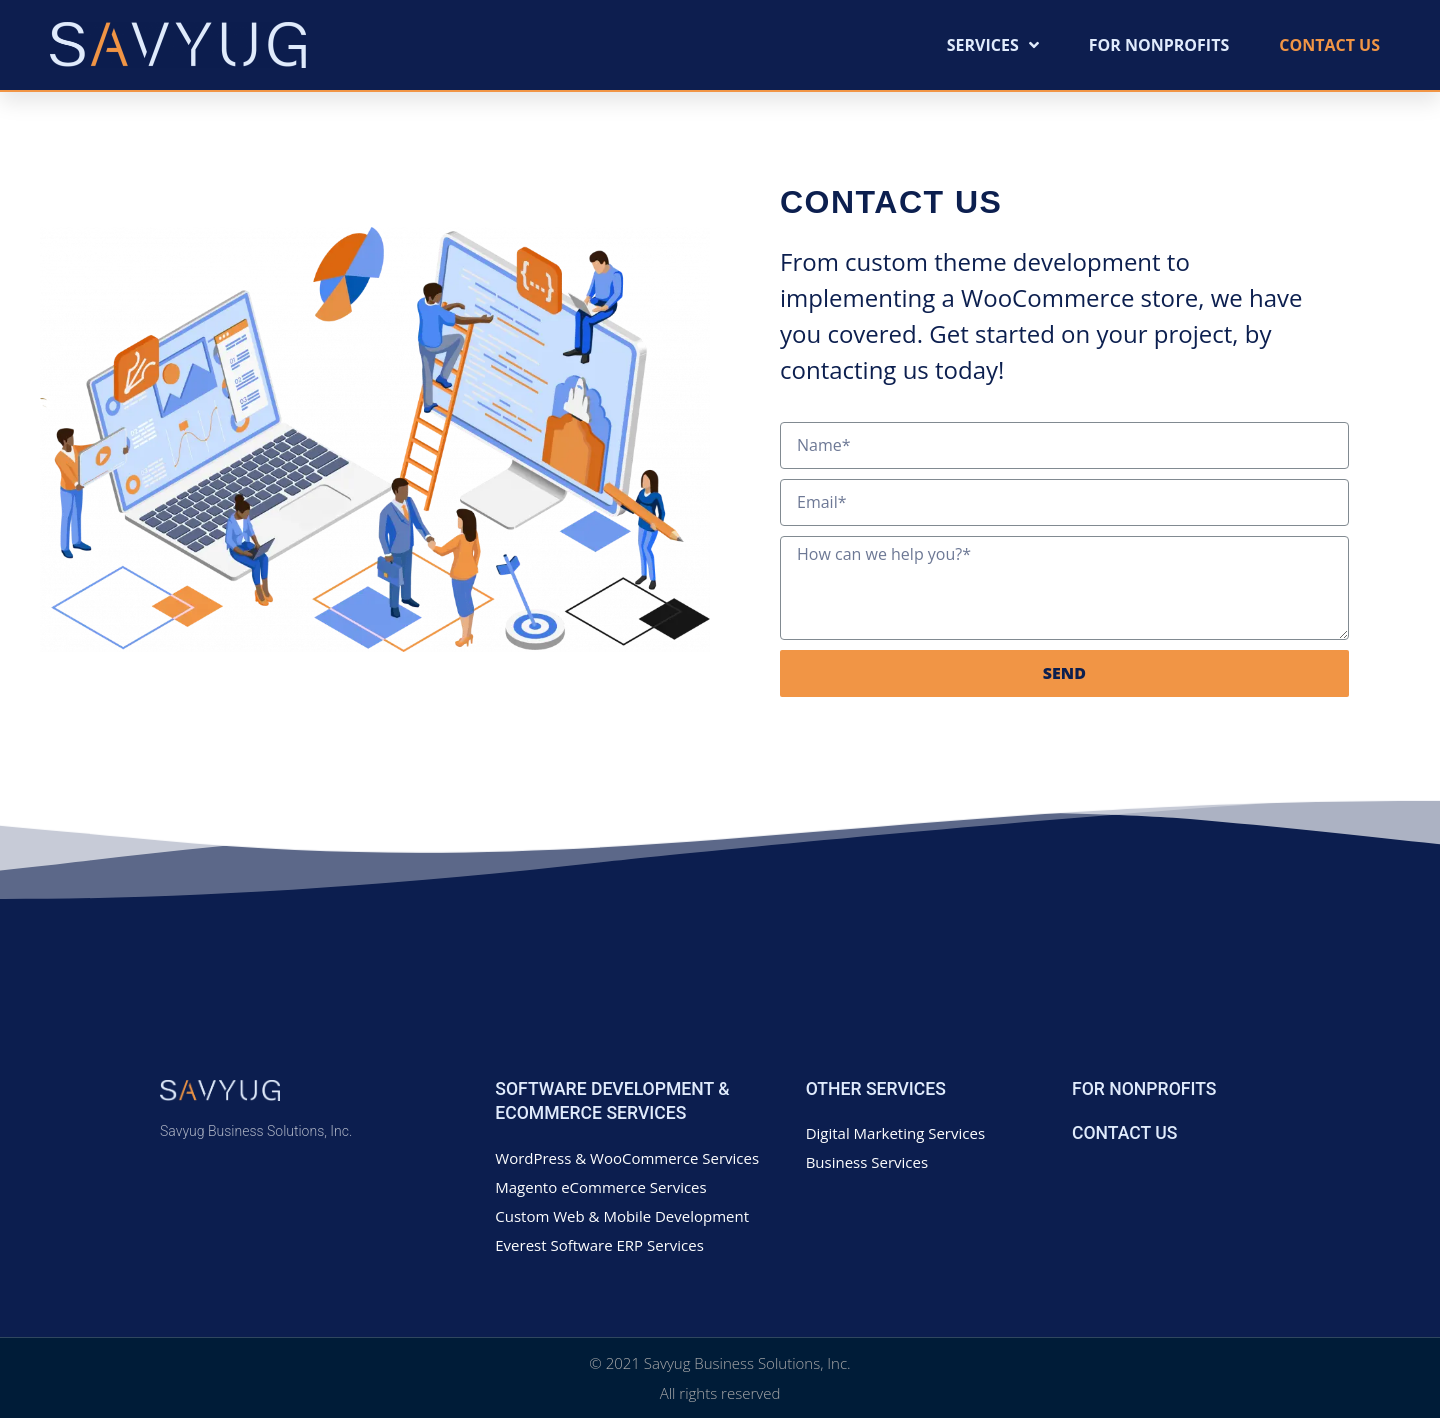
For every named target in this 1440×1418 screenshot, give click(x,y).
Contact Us (1329, 45)
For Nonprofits (1159, 45)
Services (993, 45)
